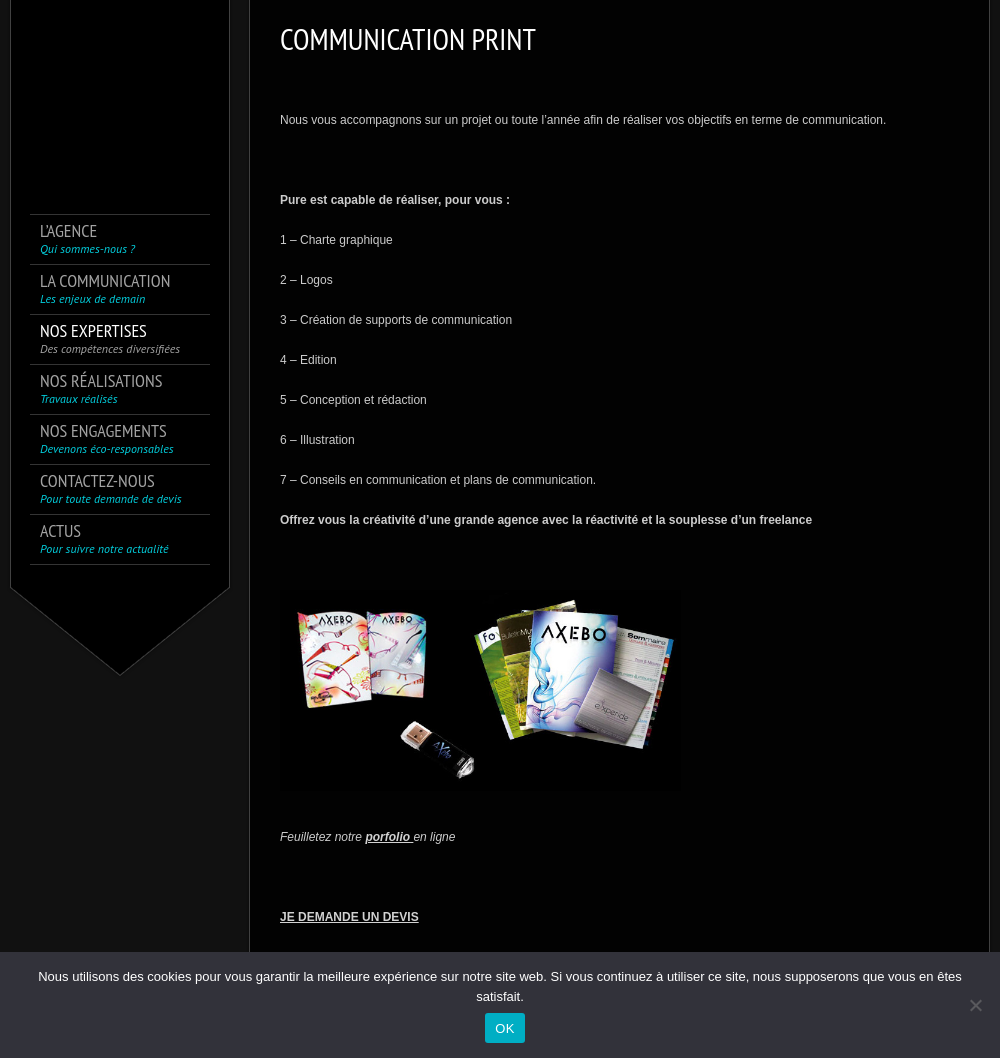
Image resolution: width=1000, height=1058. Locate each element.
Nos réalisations (101, 388)
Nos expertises (110, 338)
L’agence (87, 238)
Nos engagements (107, 438)
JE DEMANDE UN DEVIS (349, 917)
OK (504, 1028)
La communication (105, 288)
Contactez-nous (111, 488)
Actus (104, 538)
